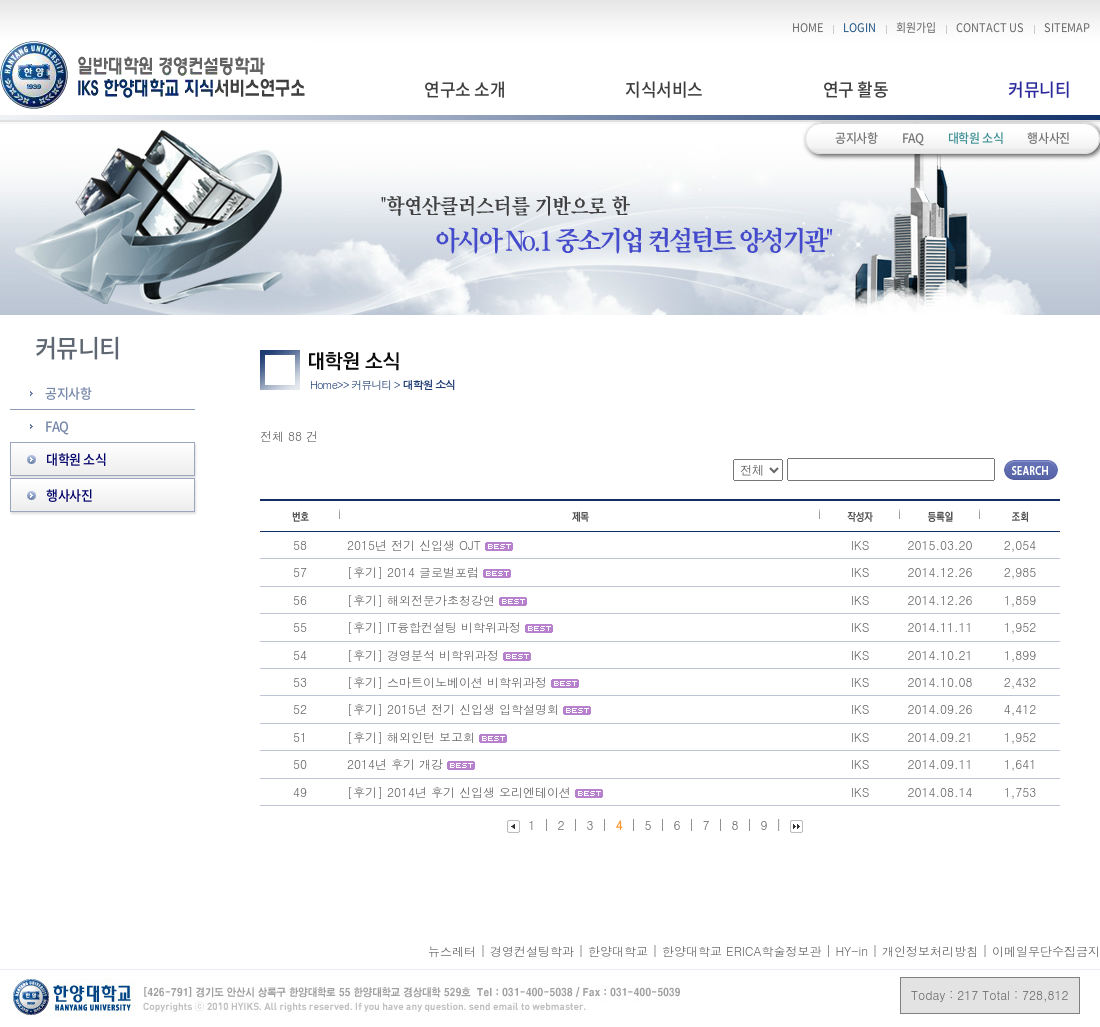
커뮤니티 (1039, 88)
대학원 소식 (976, 138)
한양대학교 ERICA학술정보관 (743, 950)
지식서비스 (663, 88)
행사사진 (1048, 138)
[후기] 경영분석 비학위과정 (423, 654)
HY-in (853, 950)
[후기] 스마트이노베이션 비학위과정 (447, 681)
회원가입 (916, 28)
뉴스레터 (454, 950)
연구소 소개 (464, 88)
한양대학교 (620, 950)
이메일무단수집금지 (1046, 950)
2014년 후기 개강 (397, 763)
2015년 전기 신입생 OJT (414, 544)
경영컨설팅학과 (534, 950)
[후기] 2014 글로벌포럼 (413, 571)
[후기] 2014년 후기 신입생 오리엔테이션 (459, 791)
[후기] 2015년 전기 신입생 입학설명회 (453, 708)
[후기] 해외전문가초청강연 (421, 599)
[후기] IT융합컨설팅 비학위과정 (434, 626)
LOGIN (859, 28)
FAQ (913, 138)
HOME (807, 28)
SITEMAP (1067, 28)
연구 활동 (855, 88)
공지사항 (856, 138)
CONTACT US (990, 28)
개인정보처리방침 (930, 950)
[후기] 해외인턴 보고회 (411, 736)
